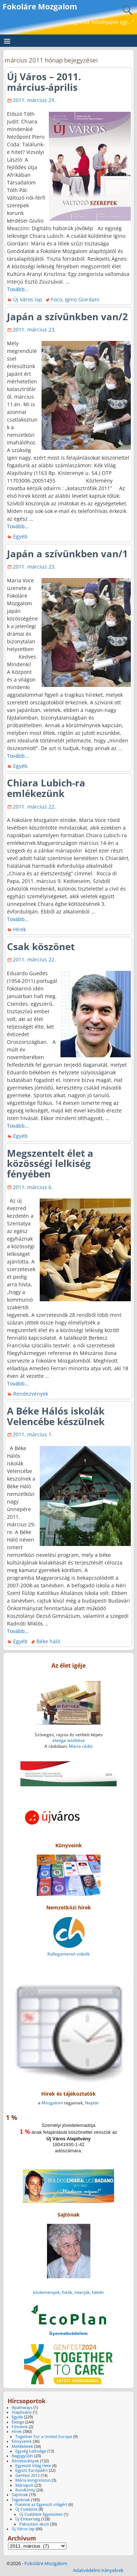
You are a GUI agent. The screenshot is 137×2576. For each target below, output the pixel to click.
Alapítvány (22, 2412)
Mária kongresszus (33, 2480)
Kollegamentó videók (68, 1954)
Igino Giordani (82, 299)
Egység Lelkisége (30, 2451)
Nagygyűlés (22, 2455)
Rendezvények (30, 1393)
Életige (18, 2422)
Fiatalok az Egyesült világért (41, 2504)
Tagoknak (21, 2499)
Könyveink (22, 2441)
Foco (56, 299)
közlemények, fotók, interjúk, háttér (68, 2292)
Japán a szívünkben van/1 (67, 553)
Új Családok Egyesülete (41, 2514)
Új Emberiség (27, 2519)
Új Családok (26, 2509)
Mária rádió (81, 1746)
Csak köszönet (41, 946)
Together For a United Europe (43, 2436)
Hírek (19, 929)
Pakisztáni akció (34, 2524)
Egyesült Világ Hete (33, 2465)
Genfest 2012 (27, 2475)
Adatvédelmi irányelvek (98, 2570)
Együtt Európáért (31, 2470)
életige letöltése (68, 1740)
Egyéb (20, 536)
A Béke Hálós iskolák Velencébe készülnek (56, 1416)
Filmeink (20, 2426)
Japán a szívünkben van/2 (67, 316)
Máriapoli (24, 2485)
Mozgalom (52, 2103)
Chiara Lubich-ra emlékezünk (46, 788)
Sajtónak (20, 2494)
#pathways (22, 2407)
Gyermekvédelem (68, 2333)
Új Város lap (27, 299)
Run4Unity (25, 2489)
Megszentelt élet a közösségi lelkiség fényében (50, 1164)
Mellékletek (22, 2446)
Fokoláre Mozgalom (40, 6)
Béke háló (48, 1641)
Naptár (92, 2103)
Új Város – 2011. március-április (44, 82)
